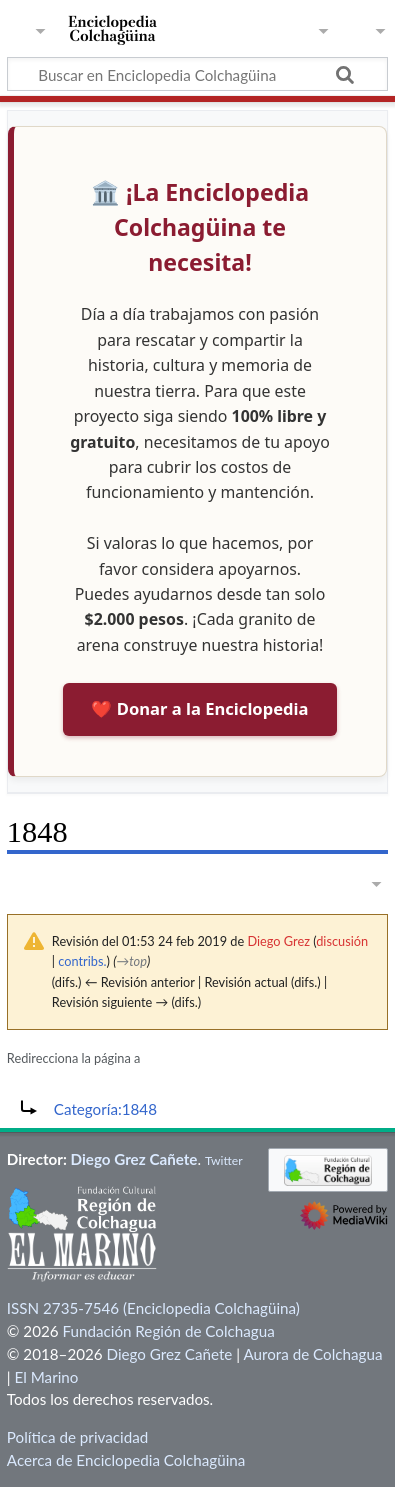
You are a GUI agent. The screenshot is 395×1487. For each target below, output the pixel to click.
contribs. (82, 961)
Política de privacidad (77, 1437)
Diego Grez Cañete (134, 1159)
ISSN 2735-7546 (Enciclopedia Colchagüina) (153, 1308)
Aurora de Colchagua (312, 1354)
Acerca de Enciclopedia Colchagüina (126, 1460)
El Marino (47, 1377)
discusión (342, 941)
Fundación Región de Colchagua (168, 1331)
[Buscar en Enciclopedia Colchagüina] (197, 74)
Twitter (224, 1160)
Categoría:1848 (105, 1109)
